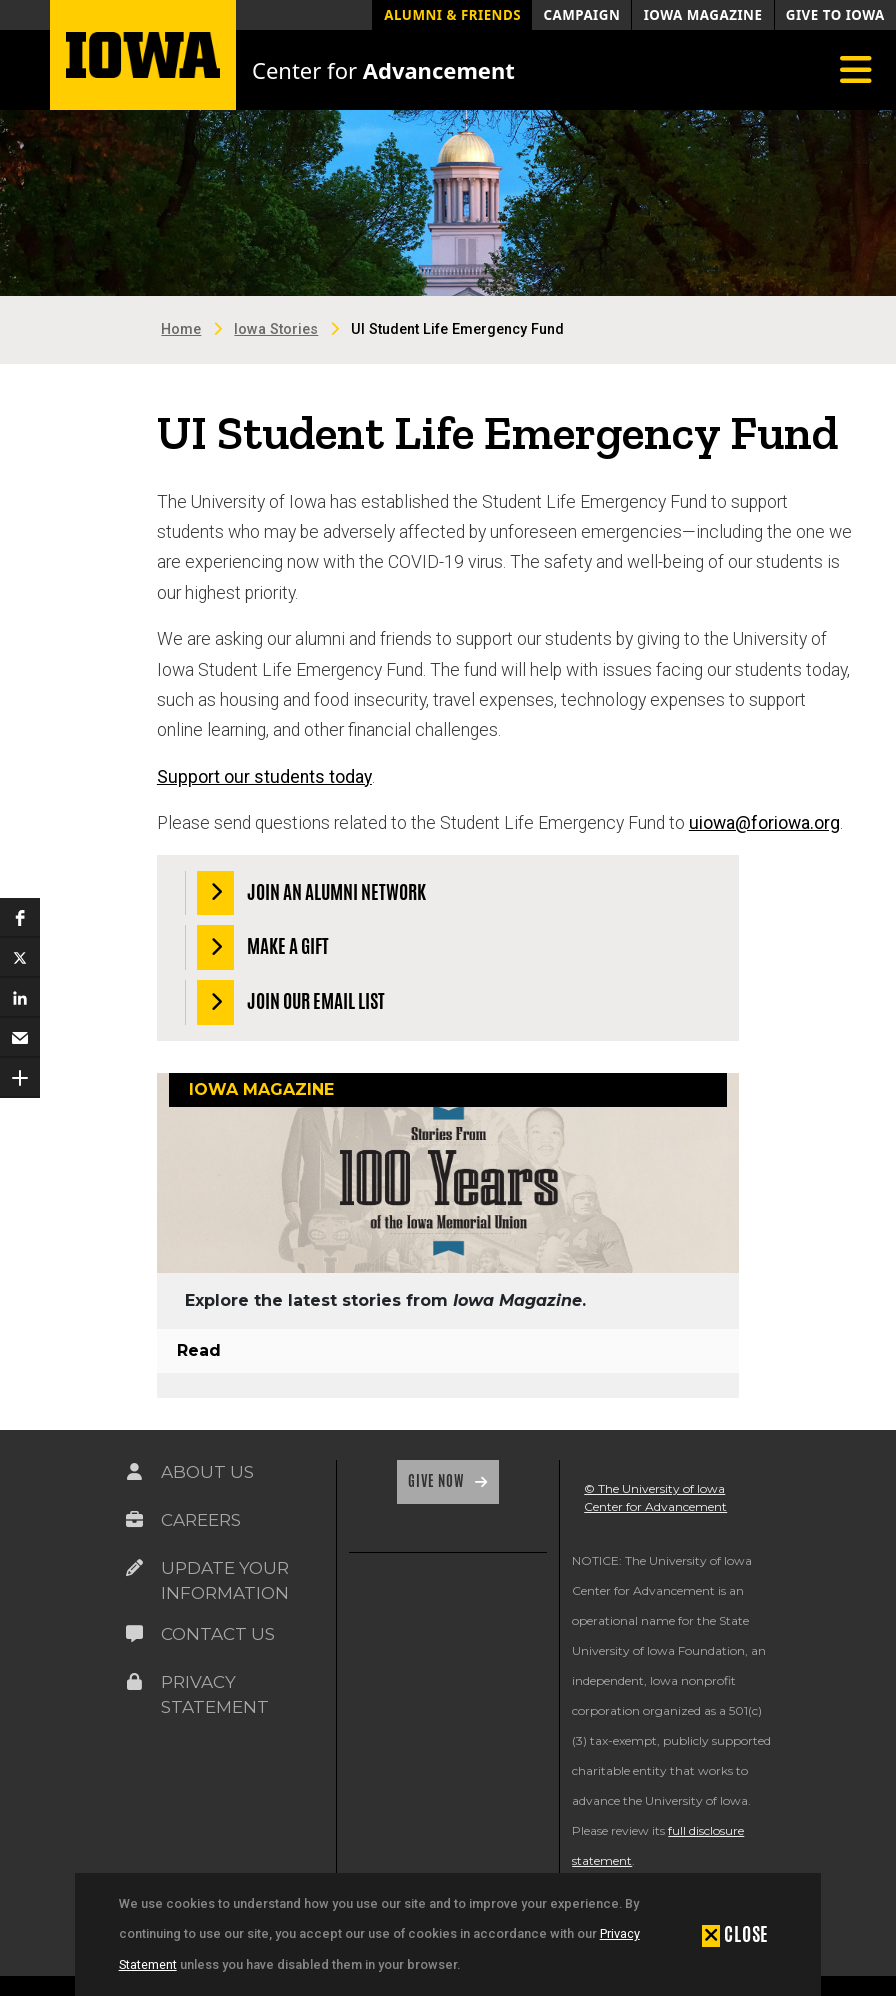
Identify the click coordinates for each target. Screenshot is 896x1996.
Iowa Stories (276, 329)
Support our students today (264, 777)
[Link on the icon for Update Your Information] (135, 1568)
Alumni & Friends (452, 15)
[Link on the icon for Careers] (135, 1520)
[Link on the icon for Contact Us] (135, 1634)
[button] (735, 1934)
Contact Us (218, 1634)
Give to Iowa (835, 15)
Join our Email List (291, 1002)
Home (181, 329)
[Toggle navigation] (856, 70)
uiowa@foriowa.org (764, 823)
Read (199, 1350)
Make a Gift (263, 947)
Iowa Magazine (703, 15)
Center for (383, 70)
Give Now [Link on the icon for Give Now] (437, 1481)
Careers (201, 1520)
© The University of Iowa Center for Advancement (655, 1497)
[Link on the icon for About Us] (135, 1472)
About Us (207, 1472)
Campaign (581, 15)
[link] (374, 1618)
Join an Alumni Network (312, 893)
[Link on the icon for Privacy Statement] (135, 1682)
